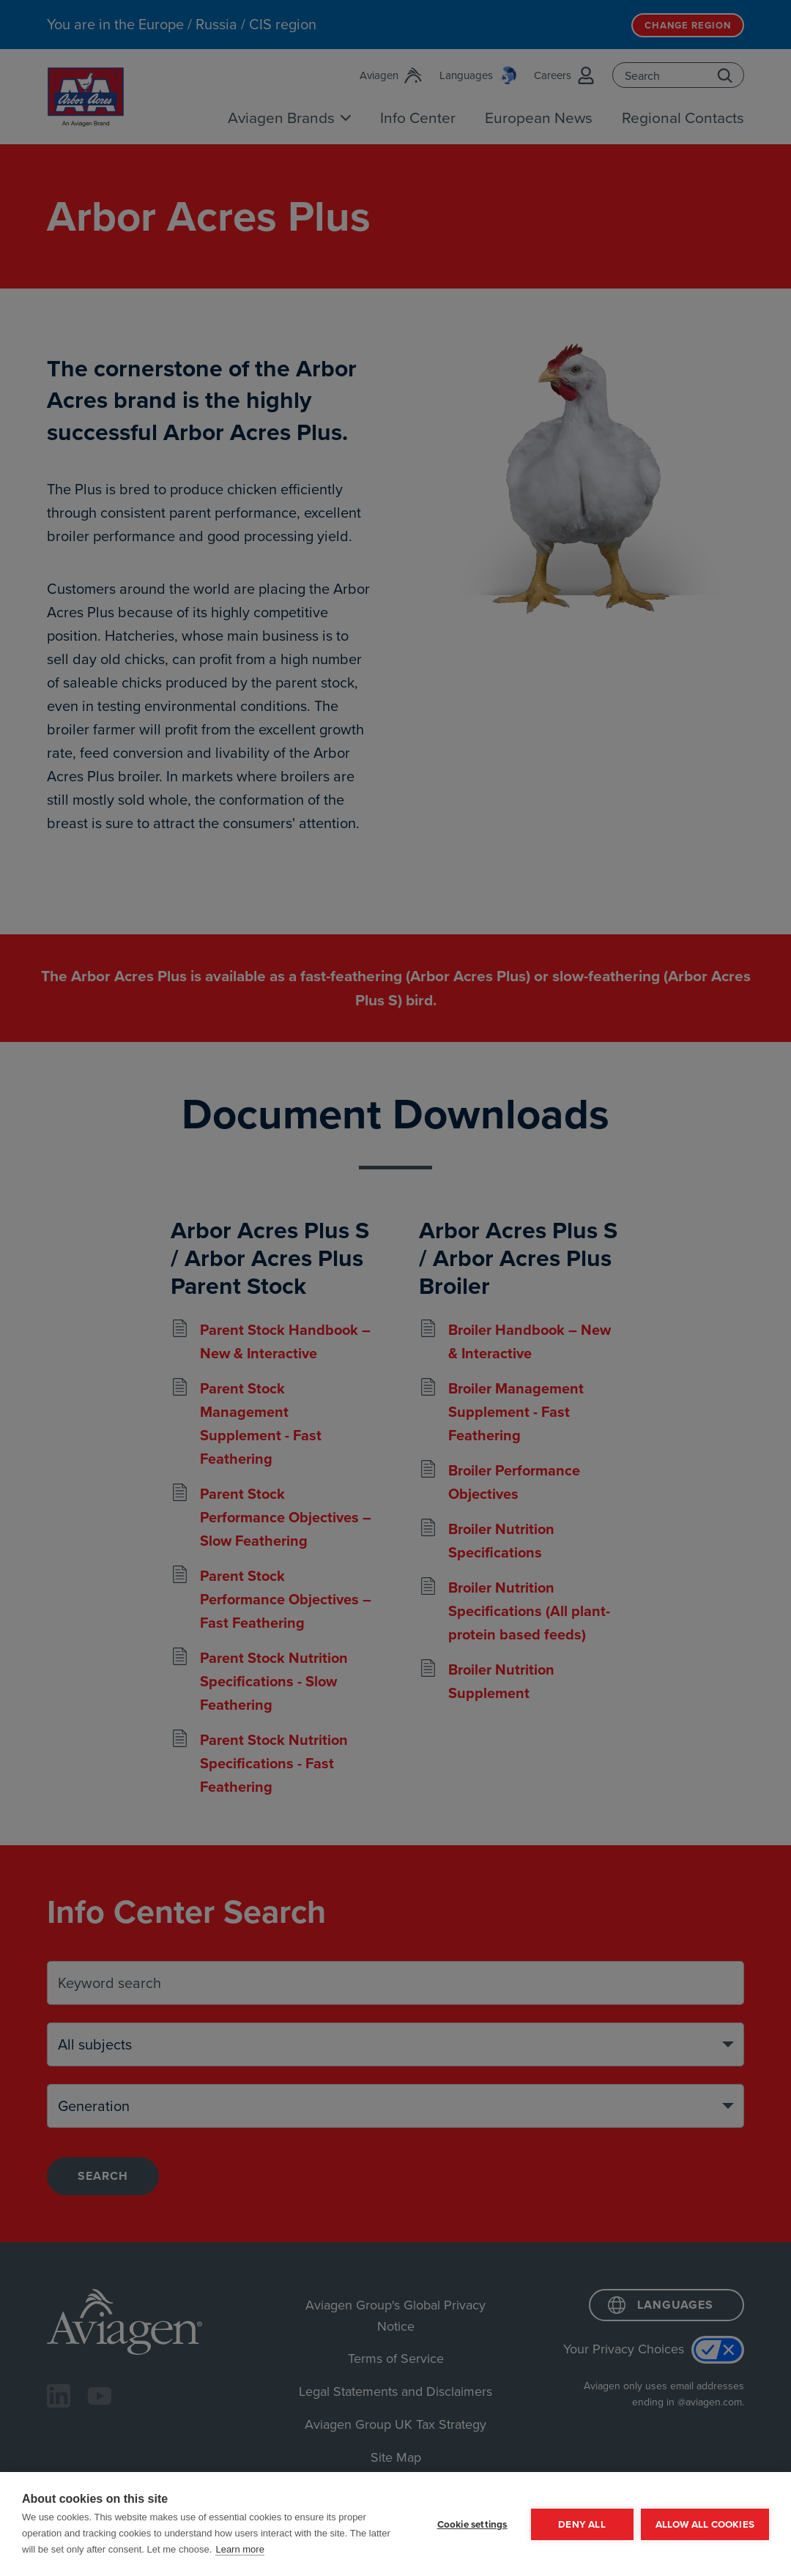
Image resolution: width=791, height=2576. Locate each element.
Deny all (582, 2524)
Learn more (239, 2549)
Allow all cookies (705, 2524)
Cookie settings (472, 2524)
